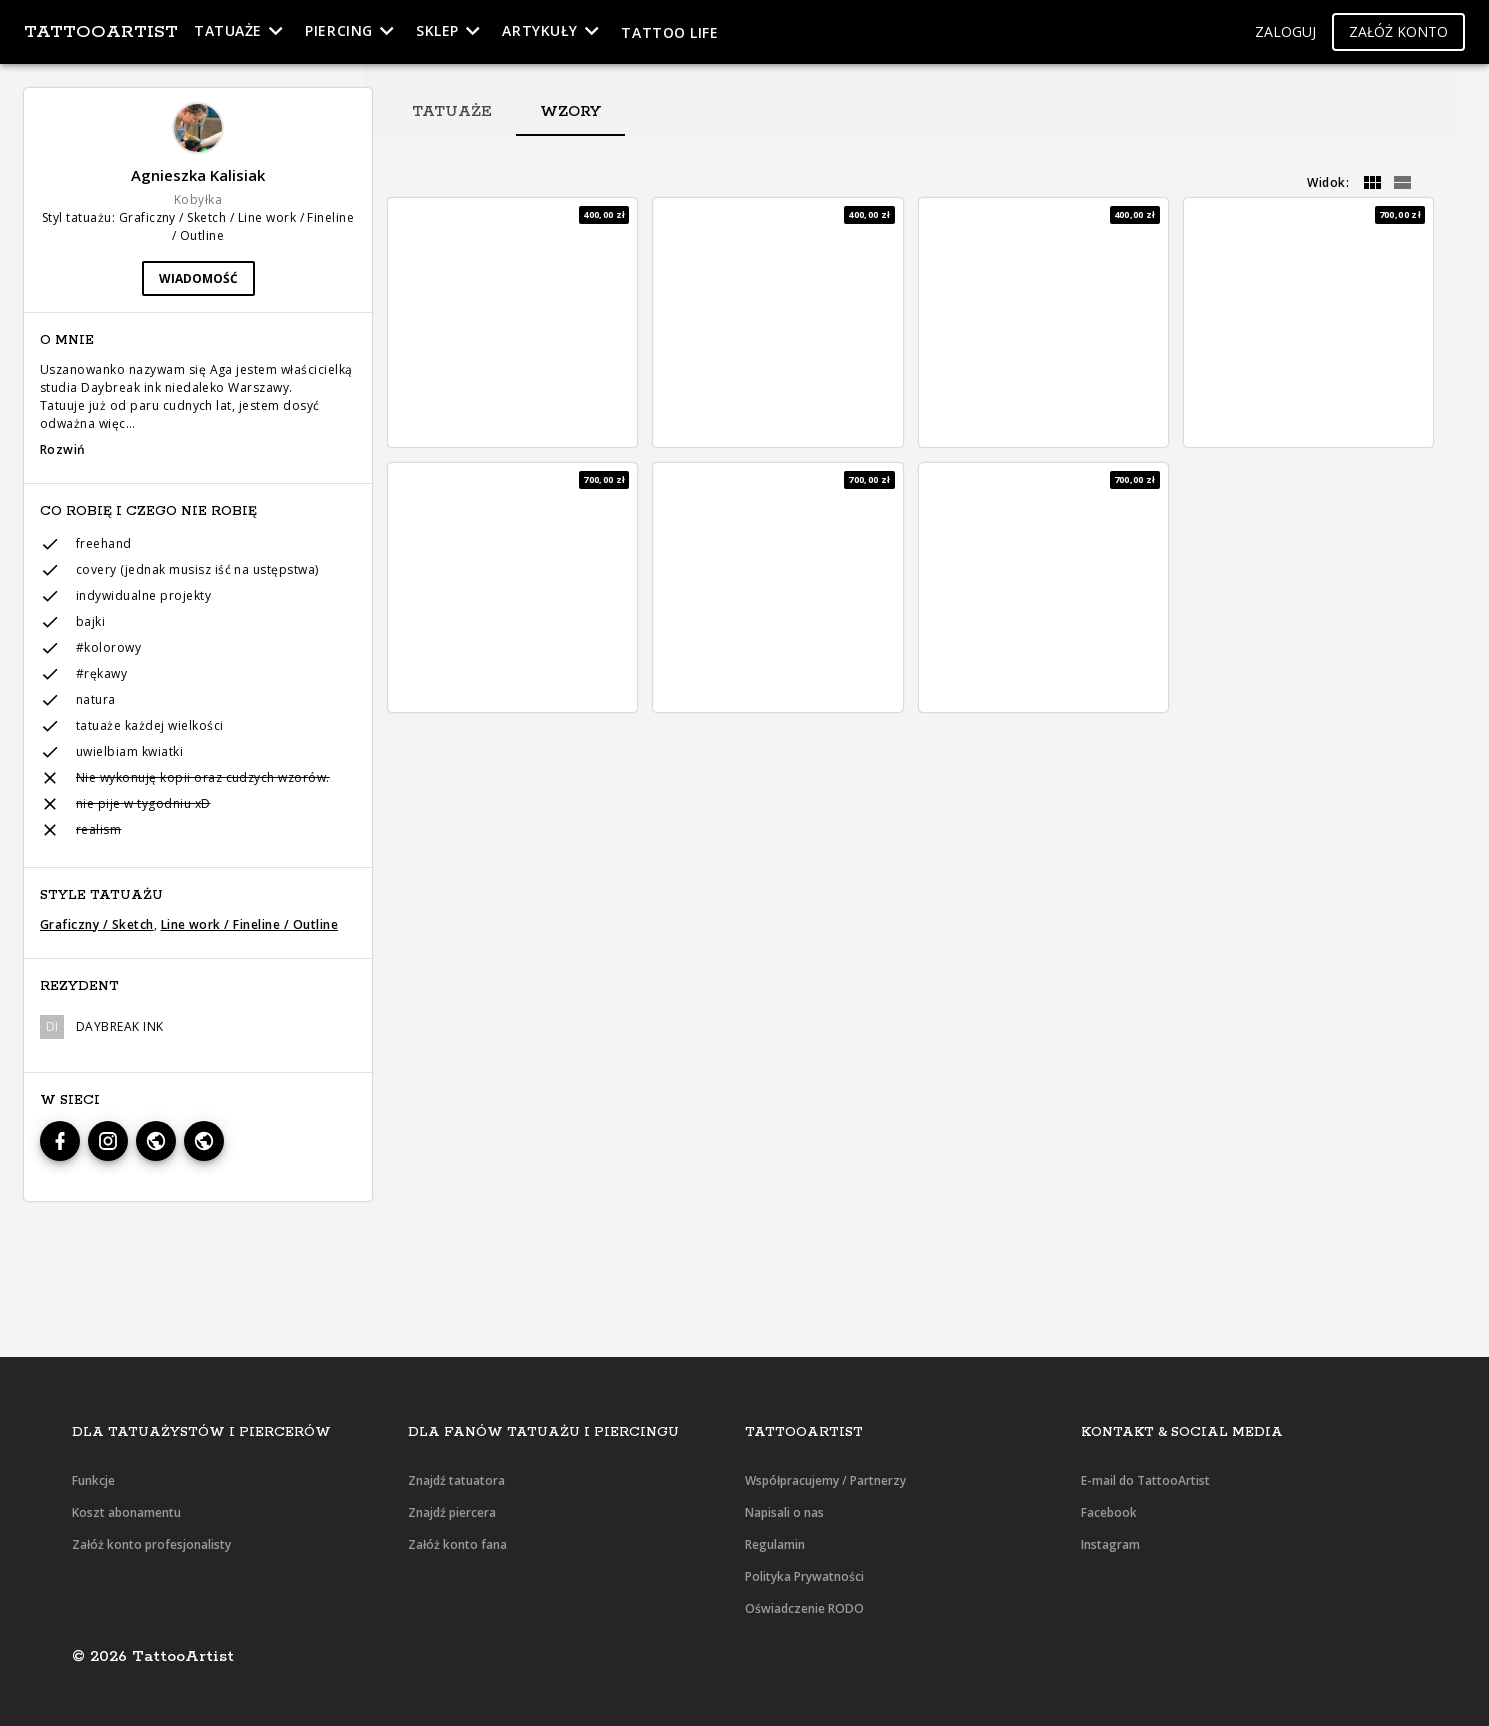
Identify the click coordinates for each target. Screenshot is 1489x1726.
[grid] (1372, 183)
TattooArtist (101, 32)
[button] (1285, 32)
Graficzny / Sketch (97, 924)
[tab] (452, 112)
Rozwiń (63, 449)
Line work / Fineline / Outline (249, 924)
